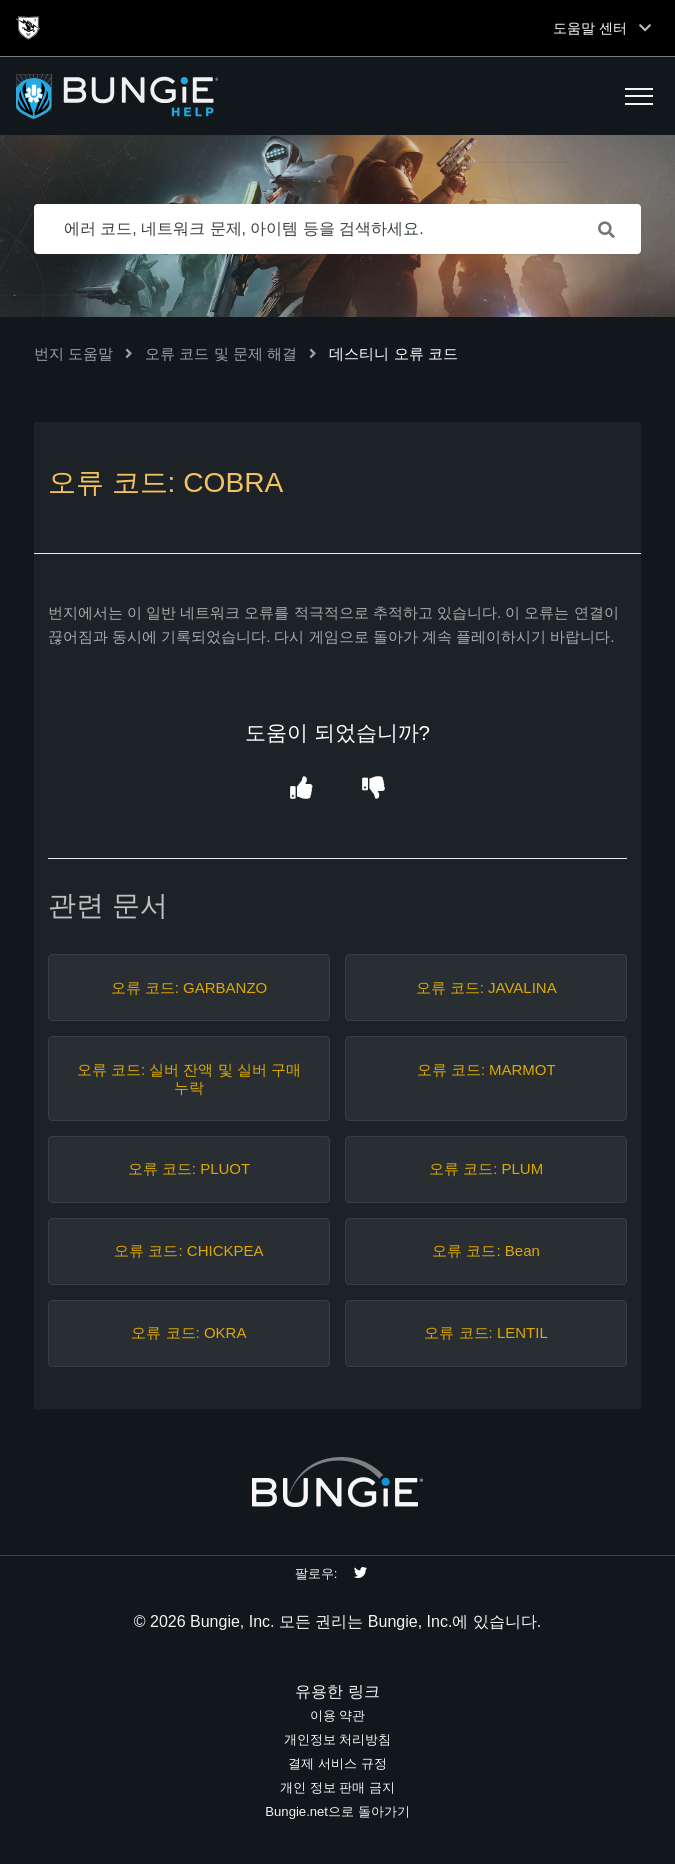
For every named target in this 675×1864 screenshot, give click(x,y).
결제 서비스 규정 (337, 1763)
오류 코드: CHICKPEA (188, 1250)
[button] (639, 96)
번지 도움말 (73, 353)
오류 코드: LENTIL (485, 1332)
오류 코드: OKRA (188, 1332)
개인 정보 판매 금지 (337, 1787)
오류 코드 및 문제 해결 (221, 353)
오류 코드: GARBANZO (189, 987)
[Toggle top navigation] (645, 28)
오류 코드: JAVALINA (486, 987)
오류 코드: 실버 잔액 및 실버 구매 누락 (189, 1078)
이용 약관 (338, 1715)
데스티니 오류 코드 (393, 353)
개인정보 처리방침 (338, 1739)
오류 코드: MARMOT (486, 1069)
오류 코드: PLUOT (189, 1168)
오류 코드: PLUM (486, 1168)
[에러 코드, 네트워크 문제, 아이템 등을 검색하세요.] (338, 229)
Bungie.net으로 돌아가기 (337, 1811)
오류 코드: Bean (486, 1250)
